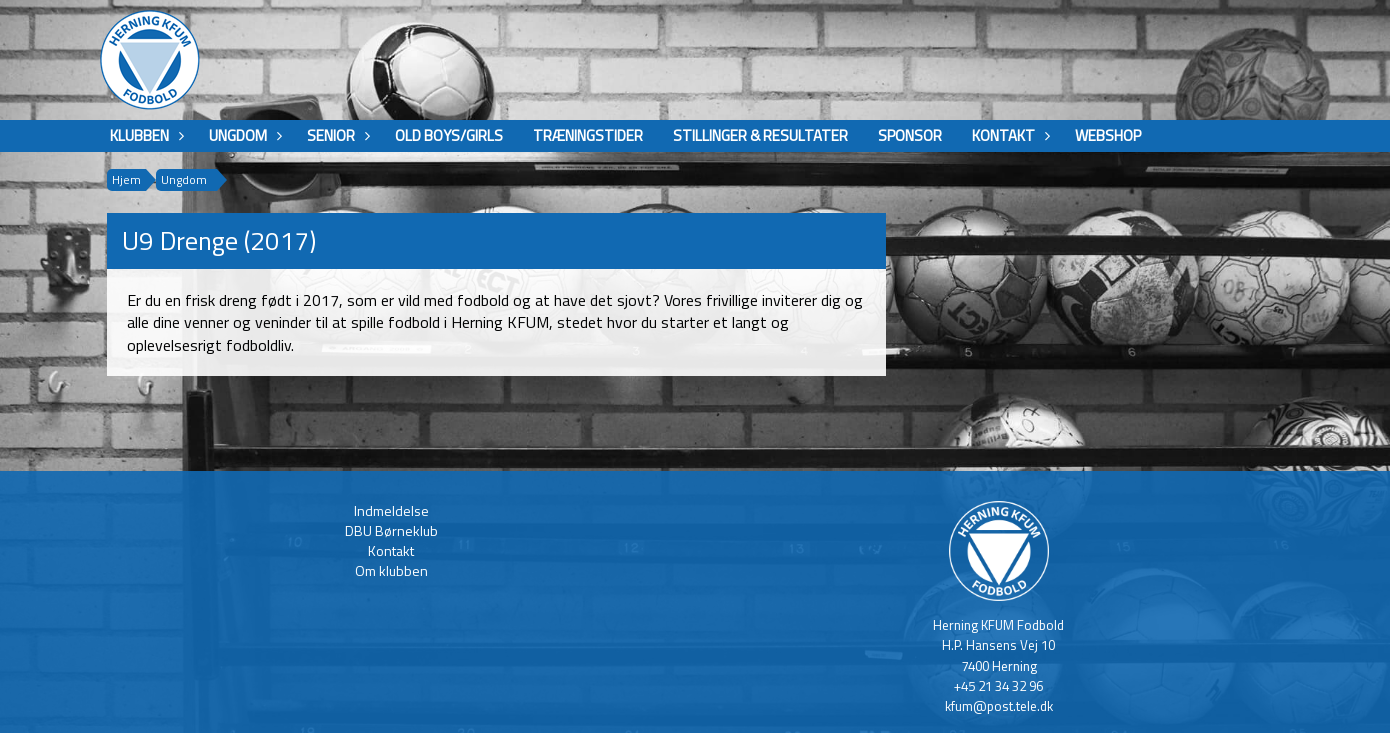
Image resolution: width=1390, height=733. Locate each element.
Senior (336, 135)
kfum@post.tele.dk (999, 706)
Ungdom (243, 135)
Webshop (1108, 135)
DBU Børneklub (391, 530)
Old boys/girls (449, 135)
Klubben (144, 135)
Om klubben (391, 570)
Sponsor (910, 135)
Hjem (126, 179)
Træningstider (588, 135)
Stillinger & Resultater (760, 135)
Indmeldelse (391, 510)
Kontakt (1008, 135)
